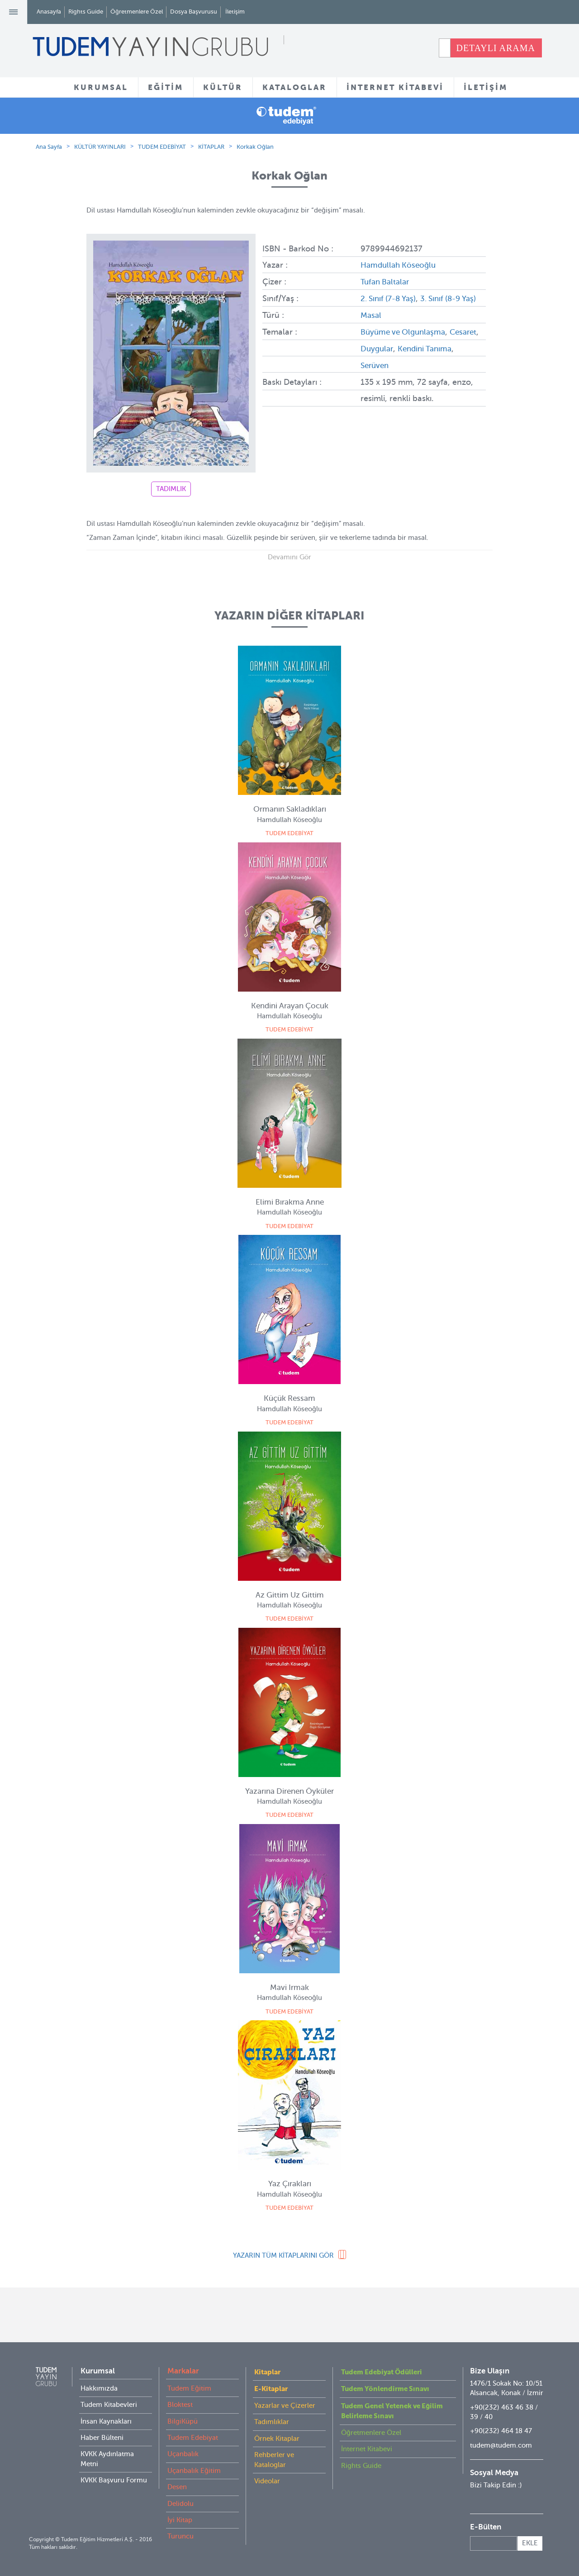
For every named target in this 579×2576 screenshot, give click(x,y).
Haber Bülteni (102, 2437)
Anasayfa (49, 11)
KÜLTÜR (222, 87)
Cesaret (375, 362)
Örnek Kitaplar (276, 2438)
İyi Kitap (179, 2520)
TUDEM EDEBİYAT (162, 146)
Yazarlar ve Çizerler (284, 2405)
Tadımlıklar (271, 2421)
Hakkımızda (99, 2388)
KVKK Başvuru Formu (114, 2480)
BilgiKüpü (182, 2421)
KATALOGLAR (294, 87)
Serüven (408, 378)
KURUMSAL (101, 87)
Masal (372, 330)
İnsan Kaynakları (106, 2421)
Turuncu (180, 2536)
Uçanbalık (183, 2454)
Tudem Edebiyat (192, 2437)
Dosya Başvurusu (193, 11)
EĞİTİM (165, 87)
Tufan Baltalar (387, 281)
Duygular (411, 362)
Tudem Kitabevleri (109, 2404)
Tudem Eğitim (189, 2388)
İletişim (235, 11)
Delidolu (180, 2503)
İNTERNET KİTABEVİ (395, 87)
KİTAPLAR (211, 146)
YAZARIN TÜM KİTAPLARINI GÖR (283, 2255)
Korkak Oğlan (255, 146)
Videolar (267, 2481)
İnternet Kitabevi (366, 2449)
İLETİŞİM (486, 87)
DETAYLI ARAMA (495, 48)
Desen (177, 2487)
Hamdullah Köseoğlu (400, 264)
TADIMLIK (171, 488)
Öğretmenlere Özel (136, 11)
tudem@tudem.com (501, 2445)
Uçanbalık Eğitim (194, 2470)
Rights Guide (85, 11)
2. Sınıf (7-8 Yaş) (390, 297)
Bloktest (180, 2404)
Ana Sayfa (49, 146)
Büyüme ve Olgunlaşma (406, 346)
